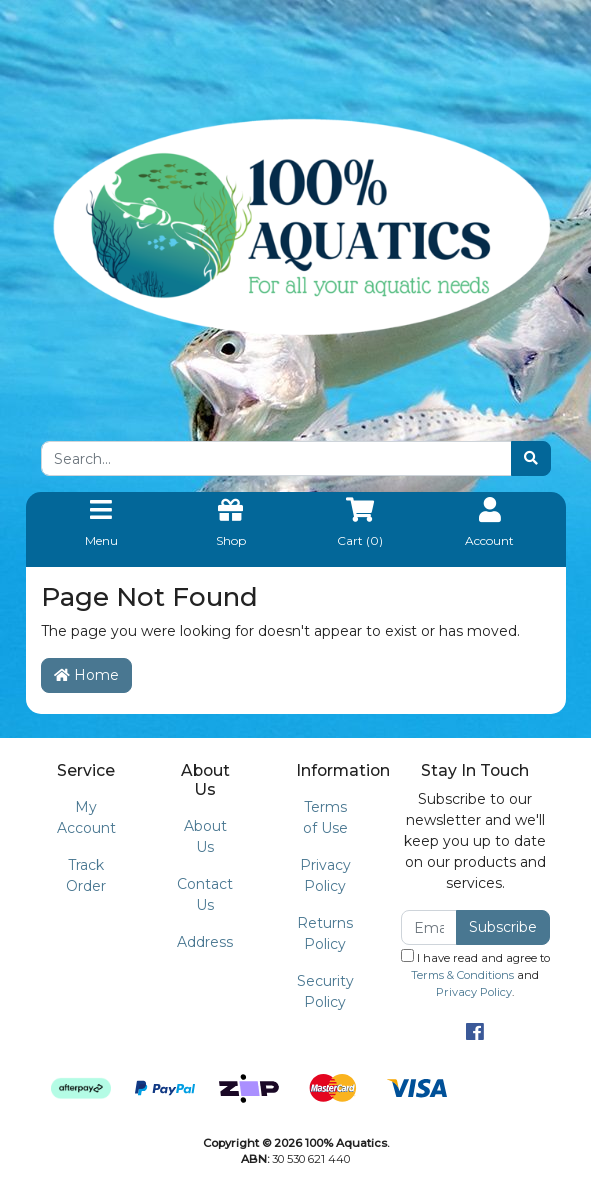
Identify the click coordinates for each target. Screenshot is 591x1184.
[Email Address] (429, 927)
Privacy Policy (325, 875)
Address (205, 942)
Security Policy (325, 991)
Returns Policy (325, 933)
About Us (205, 836)
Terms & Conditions (462, 975)
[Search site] (531, 458)
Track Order (86, 875)
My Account (86, 817)
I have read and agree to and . (475, 974)
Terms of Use (325, 817)
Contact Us (205, 894)
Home (86, 675)
